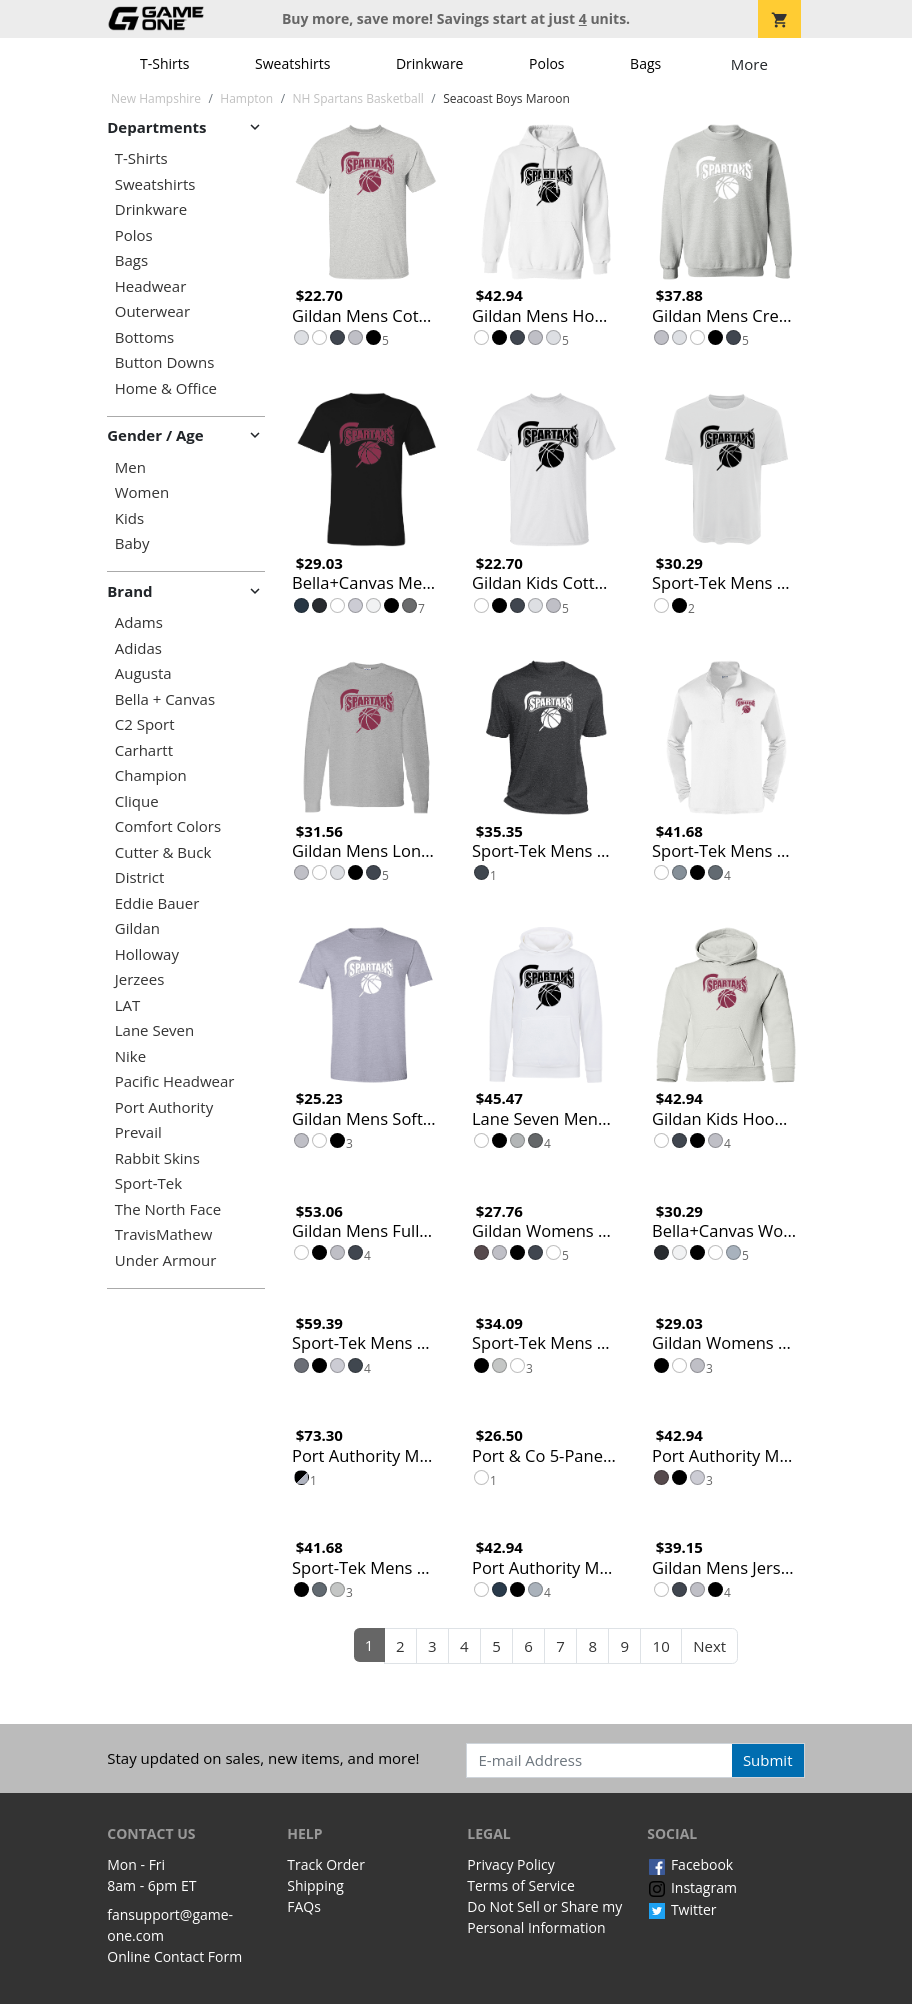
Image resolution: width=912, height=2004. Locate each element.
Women (142, 492)
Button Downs (165, 362)
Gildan (137, 928)
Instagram (692, 1887)
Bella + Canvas (165, 699)
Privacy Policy (510, 1864)
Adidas (138, 648)
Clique (137, 801)
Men (130, 467)
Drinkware (430, 63)
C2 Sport (145, 724)
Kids (129, 518)
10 (661, 1646)
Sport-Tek (148, 1183)
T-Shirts (164, 63)
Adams (139, 622)
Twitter (681, 1909)
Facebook (690, 1864)
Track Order (326, 1864)
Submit (768, 1760)
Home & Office (166, 388)
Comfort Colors (168, 826)
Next (709, 1646)
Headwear (151, 286)
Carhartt (144, 750)
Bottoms (144, 337)
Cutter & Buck (163, 852)
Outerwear (152, 311)
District (140, 877)
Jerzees (140, 979)
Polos (546, 63)
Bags (645, 63)
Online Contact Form (174, 1956)
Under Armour (166, 1260)
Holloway (147, 954)
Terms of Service (521, 1885)
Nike (130, 1056)
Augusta (143, 673)
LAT (128, 1005)
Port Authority (164, 1107)
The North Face (168, 1209)
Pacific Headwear (175, 1081)
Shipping (315, 1885)
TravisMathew (164, 1234)
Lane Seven (154, 1030)
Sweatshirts (292, 63)
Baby (132, 543)
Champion (151, 775)
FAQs (304, 1906)
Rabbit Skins (157, 1158)
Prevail (138, 1132)
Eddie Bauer (157, 903)
